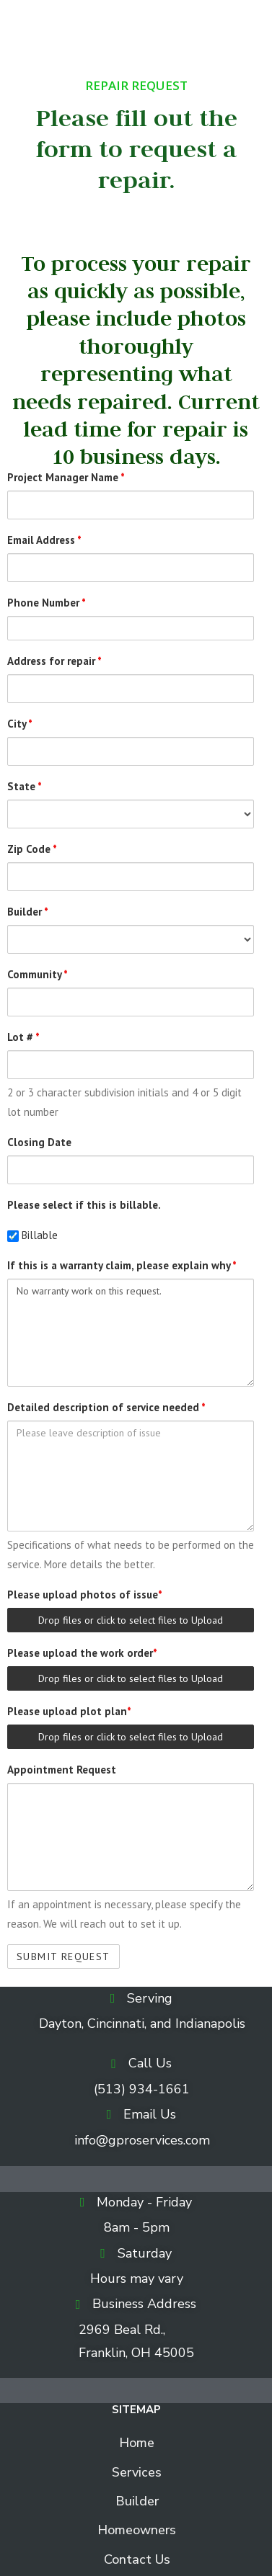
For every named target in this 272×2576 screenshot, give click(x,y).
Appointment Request (61, 1769)
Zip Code (32, 849)
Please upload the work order (82, 1653)
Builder (27, 911)
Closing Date (39, 1142)
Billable (32, 1235)
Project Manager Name (66, 477)
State (24, 786)
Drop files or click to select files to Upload (130, 1620)
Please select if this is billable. (84, 1205)
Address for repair (54, 661)
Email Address (44, 540)
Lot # (23, 1037)
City (19, 723)
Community (37, 974)
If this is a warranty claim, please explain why (122, 1265)
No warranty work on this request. (130, 1333)
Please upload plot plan (69, 1711)
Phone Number (46, 602)
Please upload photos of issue (84, 1594)
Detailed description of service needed (106, 1407)
